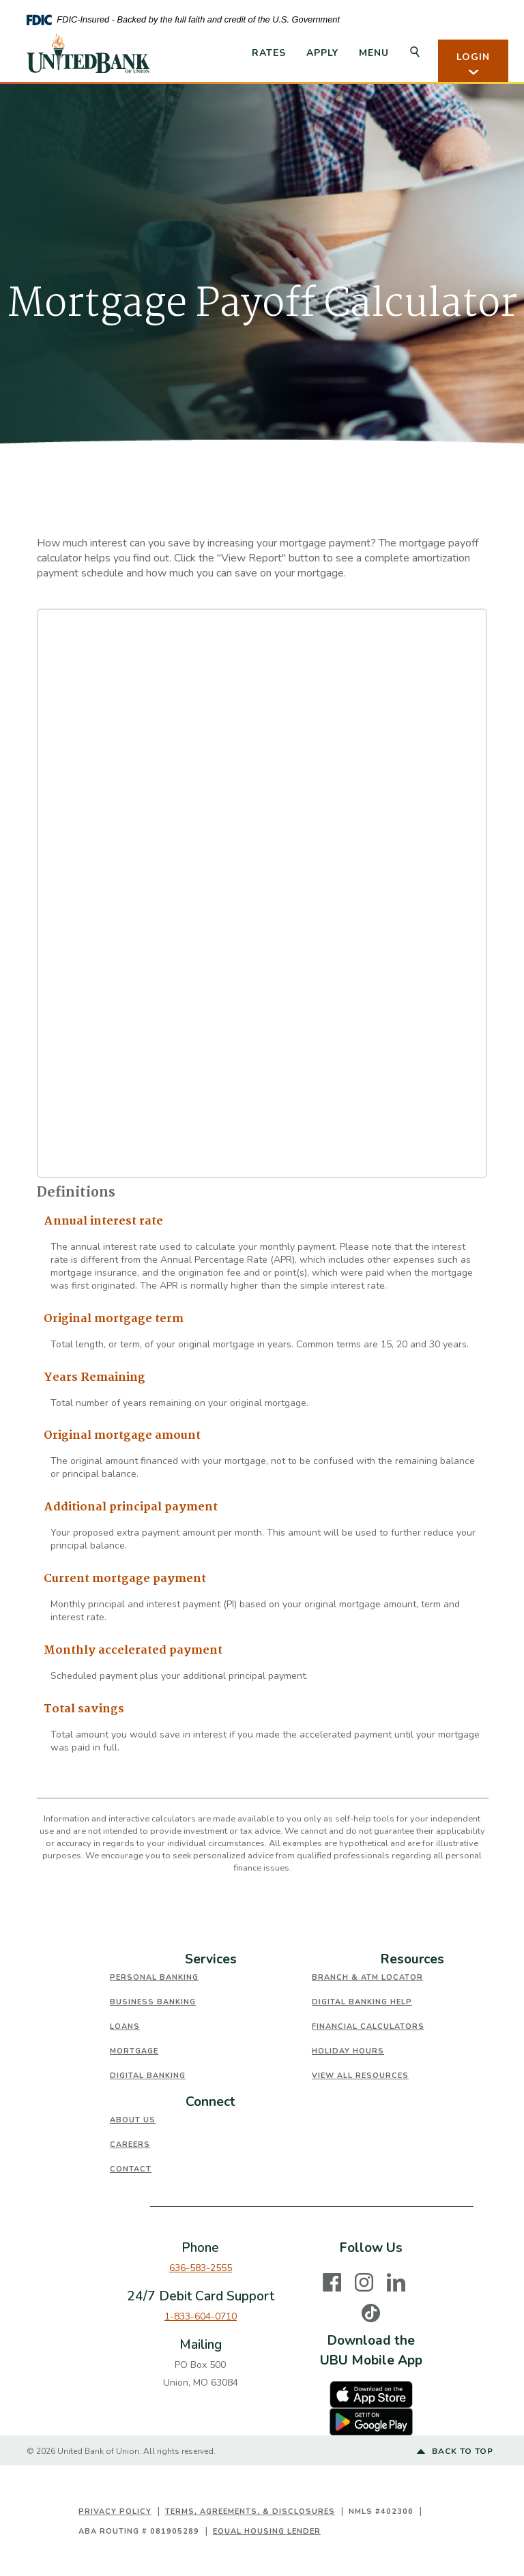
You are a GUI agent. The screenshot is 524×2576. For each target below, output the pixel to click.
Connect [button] (210, 2102)
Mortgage (134, 2051)
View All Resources (360, 2075)
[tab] (211, 1960)
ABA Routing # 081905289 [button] (138, 2531)
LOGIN (473, 64)
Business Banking (153, 2002)
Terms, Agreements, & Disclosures (250, 2511)
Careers (130, 2144)
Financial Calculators (368, 2026)
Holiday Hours (348, 2051)
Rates (269, 52)
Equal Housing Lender (267, 2531)
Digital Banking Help (362, 2002)
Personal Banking (154, 1977)
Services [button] (211, 1959)
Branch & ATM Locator (367, 1977)
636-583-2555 (200, 2268)
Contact (130, 2169)
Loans (125, 2026)
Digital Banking (148, 2075)
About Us (133, 2120)
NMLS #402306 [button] (381, 2511)
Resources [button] (412, 1959)
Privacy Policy (114, 2511)
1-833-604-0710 (200, 2316)
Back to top (455, 2452)
